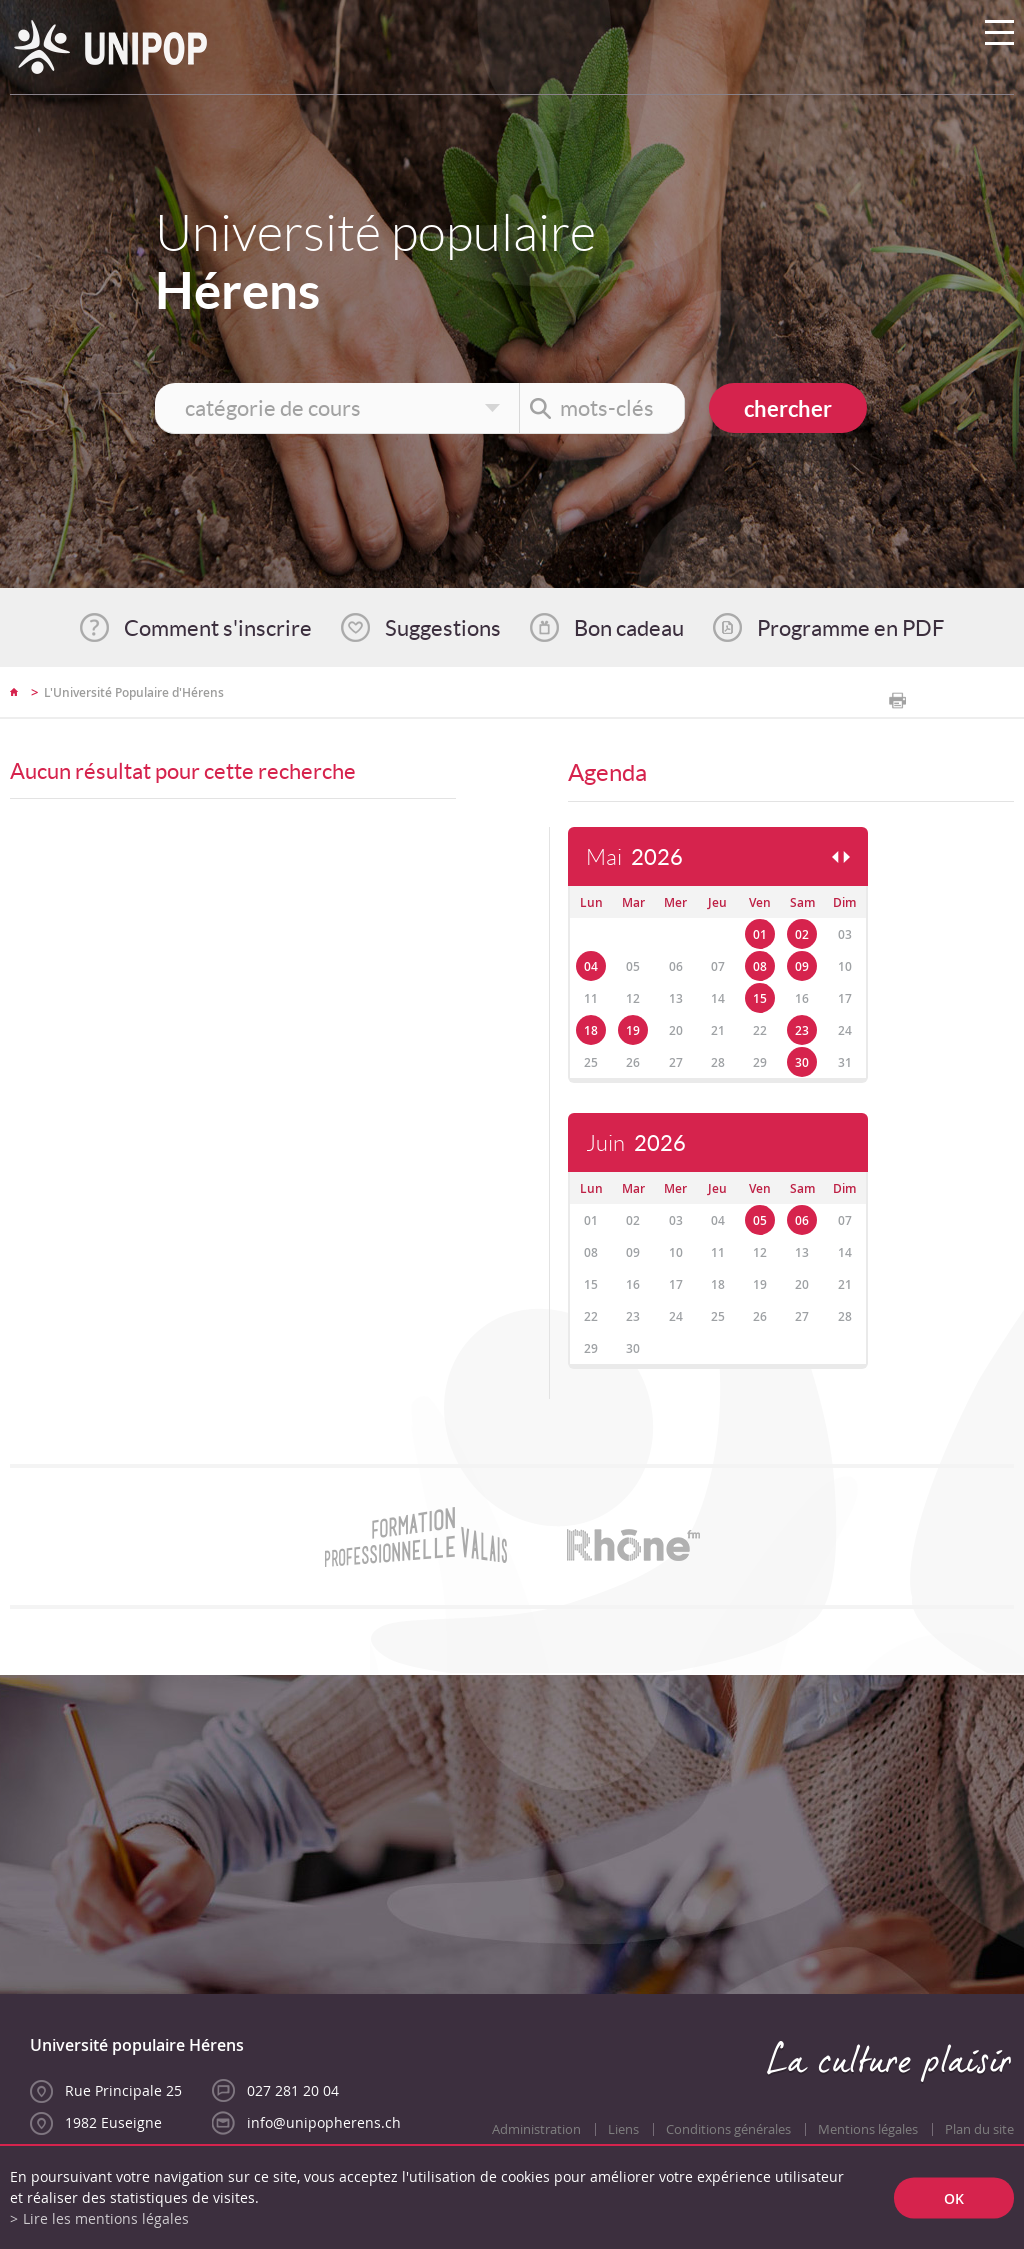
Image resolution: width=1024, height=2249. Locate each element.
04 (591, 966)
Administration (536, 2129)
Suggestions (443, 628)
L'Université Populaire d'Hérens (134, 692)
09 (802, 966)
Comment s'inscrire (218, 628)
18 (591, 1030)
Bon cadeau (629, 628)
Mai (634, 857)
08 (760, 966)
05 (760, 1220)
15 (760, 998)
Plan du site (979, 2129)
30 (802, 1062)
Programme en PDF (850, 628)
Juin (636, 1143)
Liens (623, 2129)
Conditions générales (728, 2129)
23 (802, 1030)
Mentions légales (868, 2129)
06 (802, 1220)
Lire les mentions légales (106, 2218)
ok (954, 2197)
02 (802, 934)
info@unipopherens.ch (324, 2122)
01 (760, 934)
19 (633, 1030)
